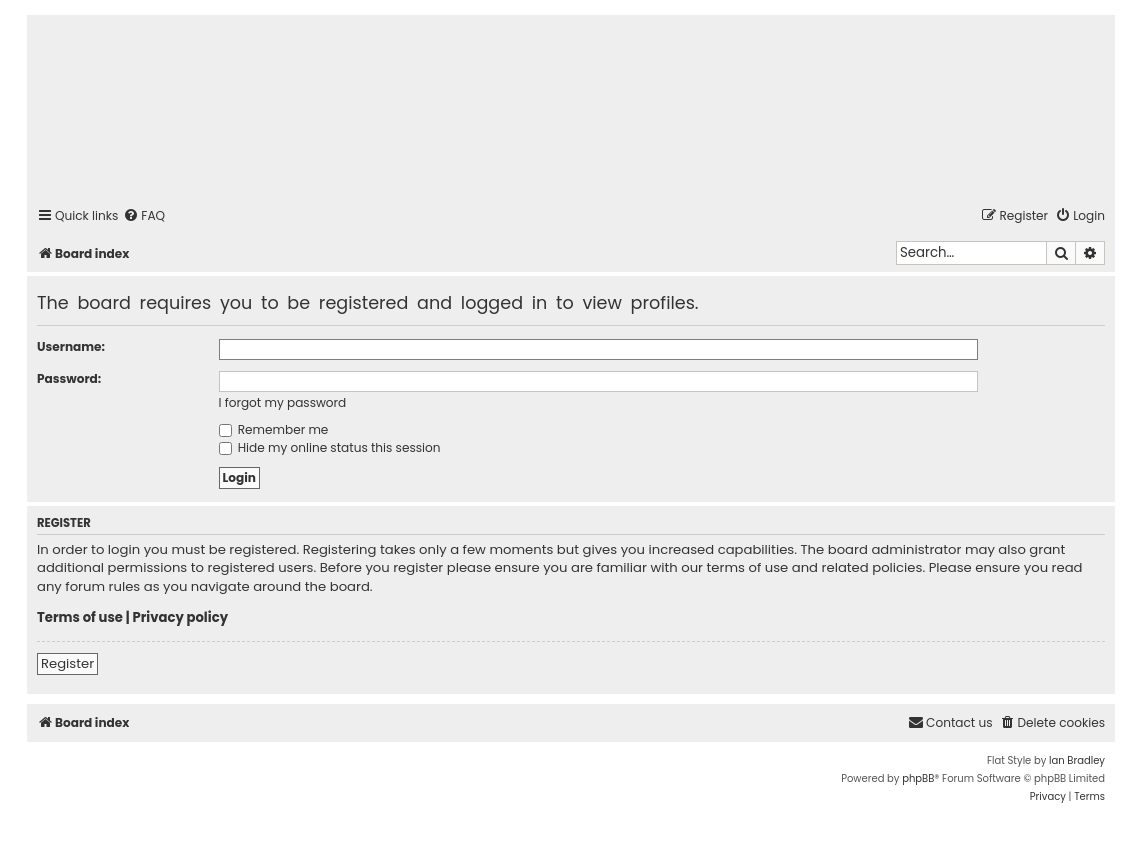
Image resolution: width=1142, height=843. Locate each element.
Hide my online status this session (330, 447)
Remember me (274, 429)
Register (67, 663)
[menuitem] (144, 216)
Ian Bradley (1077, 760)
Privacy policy (180, 618)
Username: (71, 346)
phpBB (918, 778)
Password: (69, 378)
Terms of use (80, 618)
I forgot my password (283, 402)
